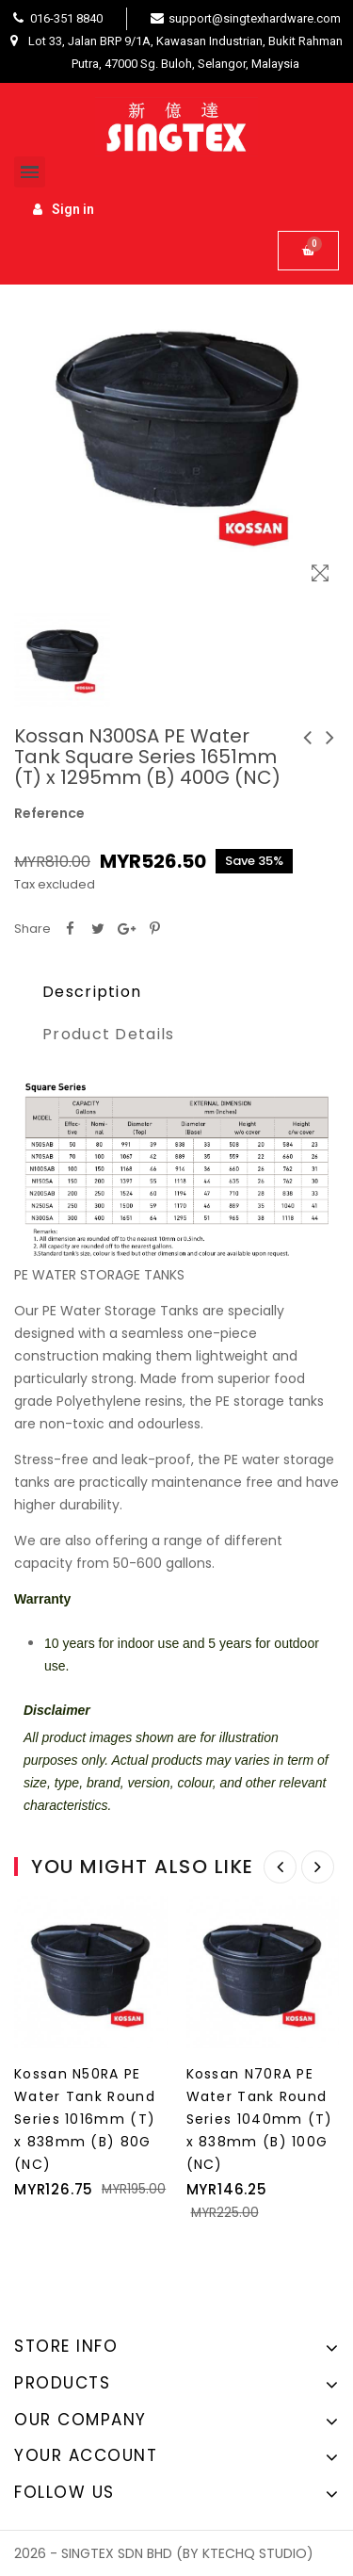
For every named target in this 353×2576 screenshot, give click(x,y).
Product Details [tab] (108, 1034)
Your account (85, 2455)
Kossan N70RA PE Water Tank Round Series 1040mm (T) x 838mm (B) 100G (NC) (259, 2119)
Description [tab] (91, 992)
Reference (49, 813)
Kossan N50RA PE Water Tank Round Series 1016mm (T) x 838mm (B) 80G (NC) (84, 2119)
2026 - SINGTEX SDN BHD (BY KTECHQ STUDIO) (163, 2553)
